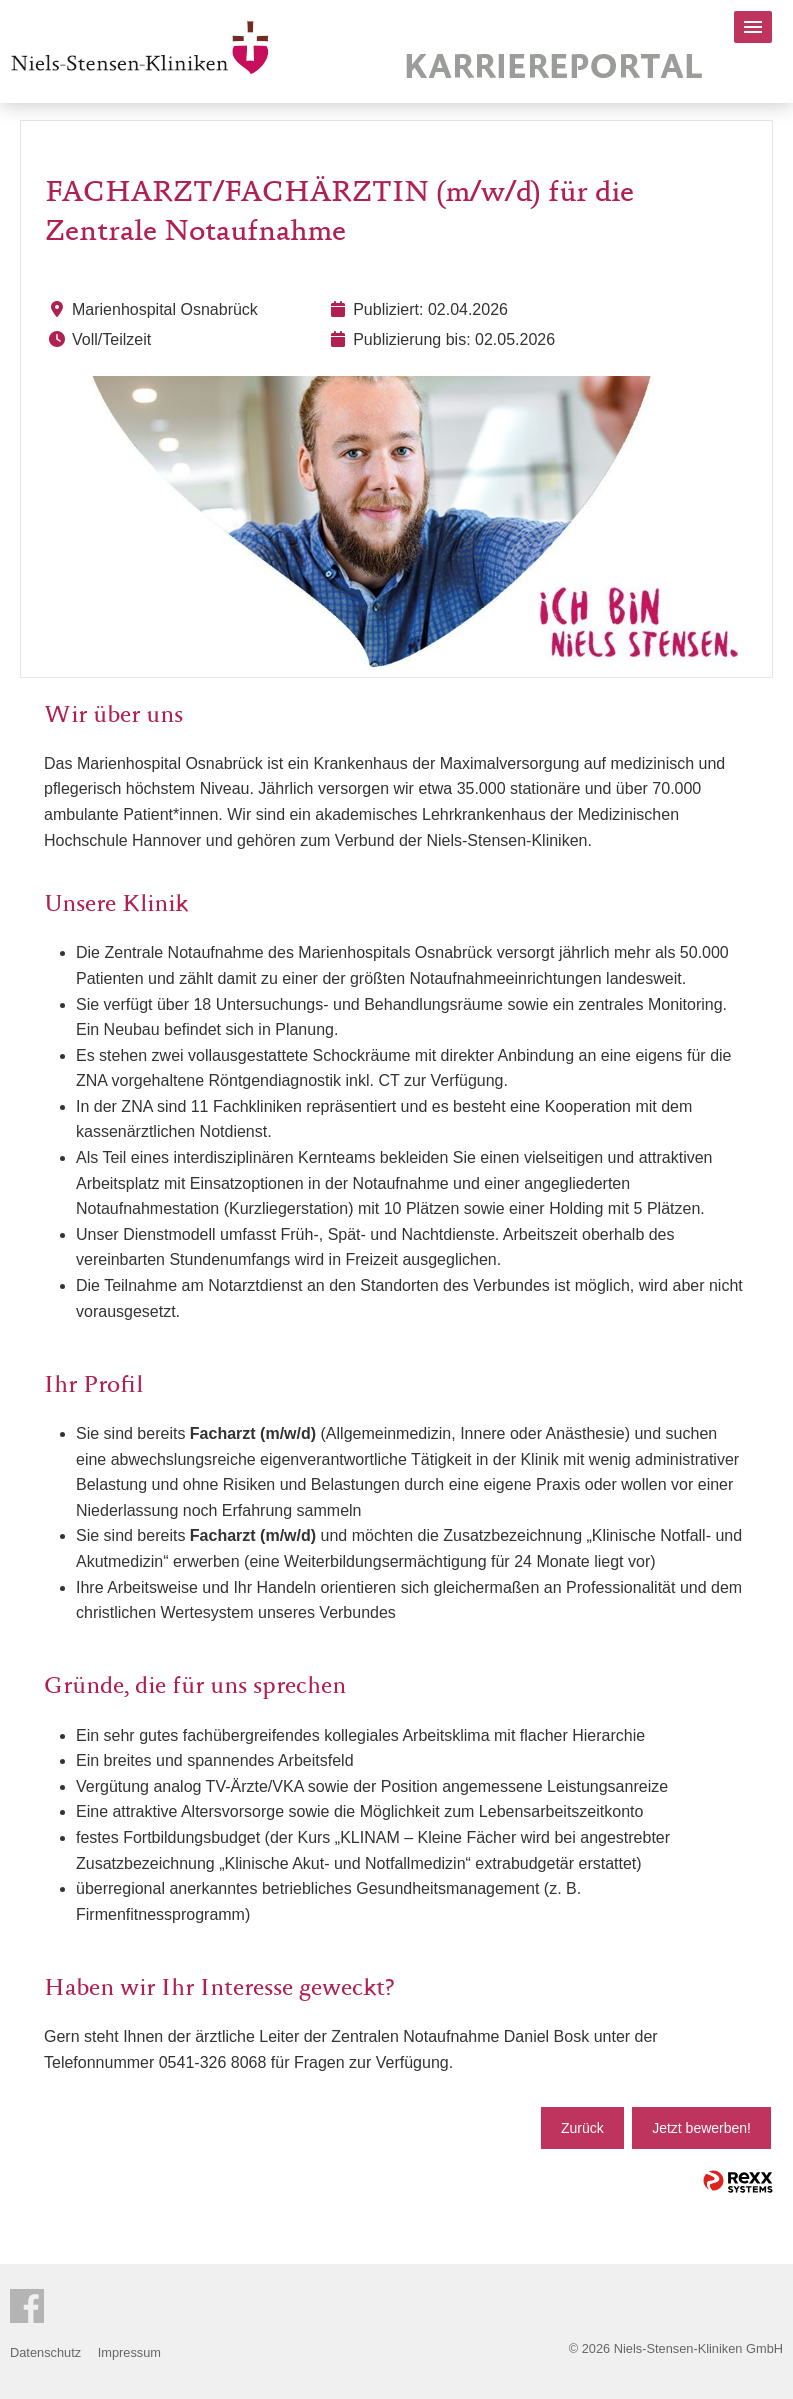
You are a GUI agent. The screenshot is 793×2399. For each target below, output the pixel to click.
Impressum (129, 2352)
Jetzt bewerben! (701, 2128)
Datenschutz (45, 2352)
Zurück (582, 2128)
